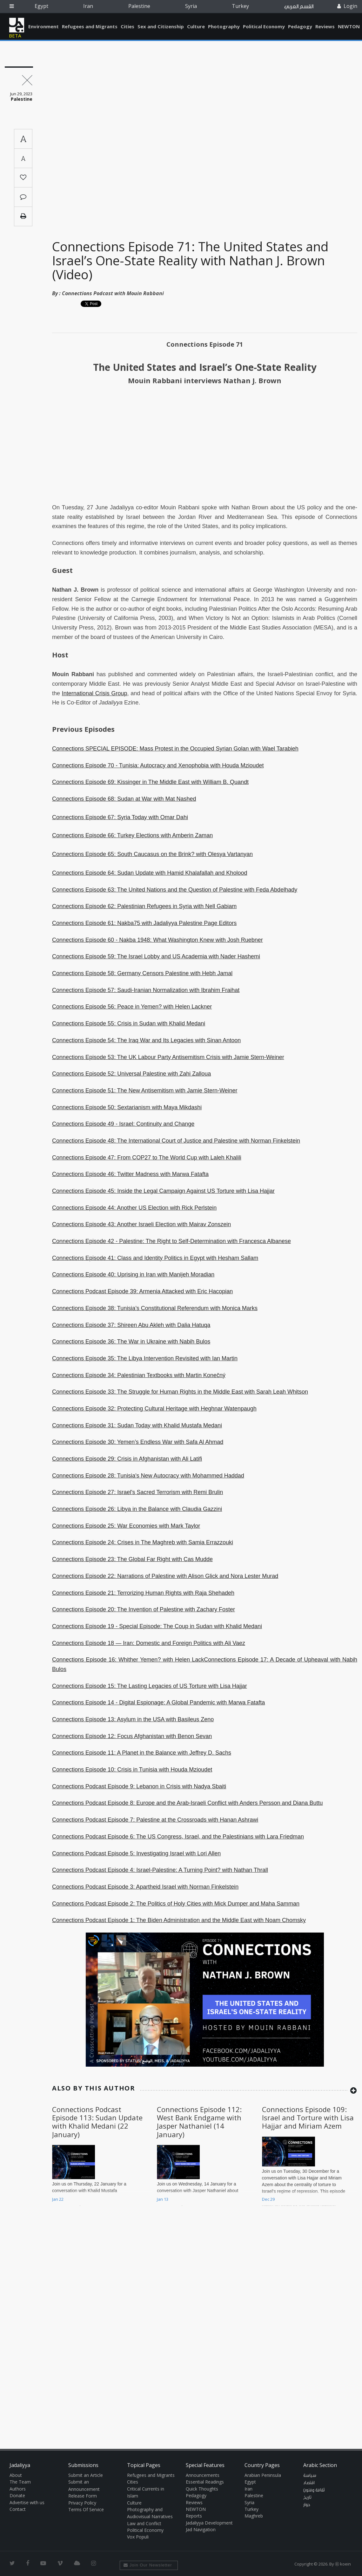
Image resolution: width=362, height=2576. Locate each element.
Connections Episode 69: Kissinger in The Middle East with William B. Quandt (150, 782)
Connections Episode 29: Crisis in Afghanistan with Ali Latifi (127, 1459)
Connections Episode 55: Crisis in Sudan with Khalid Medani (128, 1023)
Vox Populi (138, 2537)
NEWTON (349, 26)
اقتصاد (309, 2482)
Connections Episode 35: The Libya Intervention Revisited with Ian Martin (145, 1358)
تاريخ (307, 2497)
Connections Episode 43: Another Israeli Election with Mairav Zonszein (141, 1224)
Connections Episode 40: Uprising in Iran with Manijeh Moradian (133, 1274)
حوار (306, 2504)
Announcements (202, 2475)
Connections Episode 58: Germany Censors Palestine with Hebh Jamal (142, 973)
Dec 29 (268, 2199)
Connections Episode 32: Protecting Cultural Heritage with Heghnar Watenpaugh (154, 1408)
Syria (191, 6)
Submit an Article (85, 2475)
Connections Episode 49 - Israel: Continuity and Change (123, 1124)
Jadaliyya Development (209, 2523)
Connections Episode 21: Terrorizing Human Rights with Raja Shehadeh (143, 1593)
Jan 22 (58, 2199)
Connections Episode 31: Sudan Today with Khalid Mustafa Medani (137, 1425)
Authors (18, 2489)
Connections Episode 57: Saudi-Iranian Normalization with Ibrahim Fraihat (145, 990)
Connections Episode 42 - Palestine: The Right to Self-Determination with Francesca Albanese (171, 1241)
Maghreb (254, 2516)
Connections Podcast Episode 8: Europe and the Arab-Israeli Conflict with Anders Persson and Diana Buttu (187, 1803)
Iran (88, 6)
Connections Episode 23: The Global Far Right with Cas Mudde (132, 1559)
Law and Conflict (144, 2523)
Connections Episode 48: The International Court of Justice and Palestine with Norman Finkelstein (176, 1141)
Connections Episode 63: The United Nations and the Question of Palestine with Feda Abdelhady (174, 890)
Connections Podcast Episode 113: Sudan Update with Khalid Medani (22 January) (97, 2121)
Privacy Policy (82, 2503)
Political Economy (264, 26)
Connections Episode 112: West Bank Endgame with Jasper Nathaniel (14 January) (199, 2121)
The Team (20, 2482)
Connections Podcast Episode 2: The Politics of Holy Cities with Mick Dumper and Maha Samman (175, 1903)
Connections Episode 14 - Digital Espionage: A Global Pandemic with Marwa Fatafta (158, 1702)
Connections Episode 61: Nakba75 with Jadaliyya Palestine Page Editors (144, 923)
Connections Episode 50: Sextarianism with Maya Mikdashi (127, 1107)
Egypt (41, 6)
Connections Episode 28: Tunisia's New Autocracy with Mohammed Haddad (148, 1475)
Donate (17, 2495)
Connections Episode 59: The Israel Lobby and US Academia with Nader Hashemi (156, 956)
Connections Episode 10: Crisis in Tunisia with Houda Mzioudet (132, 1769)
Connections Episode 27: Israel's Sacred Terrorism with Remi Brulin (137, 1492)
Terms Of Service (86, 2509)
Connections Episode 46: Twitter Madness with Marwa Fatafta (130, 1174)
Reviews (325, 26)
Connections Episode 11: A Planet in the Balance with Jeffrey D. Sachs (141, 1753)
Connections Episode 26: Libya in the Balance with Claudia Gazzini (137, 1509)
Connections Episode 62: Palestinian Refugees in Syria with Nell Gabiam (144, 906)
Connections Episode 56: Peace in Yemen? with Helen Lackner (132, 1006)
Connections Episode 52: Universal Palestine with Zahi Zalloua (131, 1074)
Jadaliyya (16, 25)
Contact (18, 2509)
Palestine (139, 6)
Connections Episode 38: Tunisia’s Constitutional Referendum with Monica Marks (155, 1308)
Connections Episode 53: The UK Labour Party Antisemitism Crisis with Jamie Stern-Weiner (168, 1057)
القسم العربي (298, 6)
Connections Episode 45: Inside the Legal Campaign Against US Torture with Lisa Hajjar (163, 1191)
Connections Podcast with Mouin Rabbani (113, 293)
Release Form (82, 2496)
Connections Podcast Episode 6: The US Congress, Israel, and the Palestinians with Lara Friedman (178, 1836)
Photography (224, 26)
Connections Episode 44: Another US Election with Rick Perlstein (134, 1208)
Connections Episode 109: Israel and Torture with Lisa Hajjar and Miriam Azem (308, 2117)
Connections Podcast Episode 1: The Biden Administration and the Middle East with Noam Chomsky (179, 1920)
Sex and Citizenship (160, 26)
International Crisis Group (94, 693)
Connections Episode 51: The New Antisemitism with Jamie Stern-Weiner (145, 1090)
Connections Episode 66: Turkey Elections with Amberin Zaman (132, 835)
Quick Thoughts (202, 2489)
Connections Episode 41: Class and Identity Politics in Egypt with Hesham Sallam (155, 1258)
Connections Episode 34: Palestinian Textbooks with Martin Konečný (138, 1375)
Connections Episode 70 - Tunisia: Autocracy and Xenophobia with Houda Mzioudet (158, 765)
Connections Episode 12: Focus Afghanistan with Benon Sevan (132, 1736)
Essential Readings (205, 2482)
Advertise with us (27, 2502)
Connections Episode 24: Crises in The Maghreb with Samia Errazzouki (142, 1542)
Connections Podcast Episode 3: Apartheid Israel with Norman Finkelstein (145, 1887)
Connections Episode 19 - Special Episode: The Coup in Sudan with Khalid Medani (157, 1626)
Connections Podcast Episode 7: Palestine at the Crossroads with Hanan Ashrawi (155, 1820)
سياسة (309, 2475)
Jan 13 (162, 2199)
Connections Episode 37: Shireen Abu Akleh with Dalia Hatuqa (131, 1325)
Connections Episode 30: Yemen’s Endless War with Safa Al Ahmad (137, 1442)
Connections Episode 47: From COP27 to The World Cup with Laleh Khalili (146, 1157)
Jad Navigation (201, 2529)
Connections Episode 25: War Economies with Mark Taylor (126, 1526)
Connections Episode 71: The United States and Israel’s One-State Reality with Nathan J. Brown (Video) (190, 260)
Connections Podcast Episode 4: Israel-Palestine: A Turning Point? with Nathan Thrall (160, 1870)
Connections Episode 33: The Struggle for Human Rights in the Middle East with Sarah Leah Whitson (180, 1392)
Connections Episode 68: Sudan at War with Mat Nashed (124, 799)
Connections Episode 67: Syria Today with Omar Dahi (120, 817)
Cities (127, 26)
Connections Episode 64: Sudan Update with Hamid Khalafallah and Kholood (149, 873)
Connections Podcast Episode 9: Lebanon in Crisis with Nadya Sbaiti (139, 1786)
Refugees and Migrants (89, 26)
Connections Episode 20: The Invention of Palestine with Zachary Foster (143, 1609)
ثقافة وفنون (314, 2490)
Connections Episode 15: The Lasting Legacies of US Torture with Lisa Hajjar (149, 1686)
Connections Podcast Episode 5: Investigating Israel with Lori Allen (136, 1853)
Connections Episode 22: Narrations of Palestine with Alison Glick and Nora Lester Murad (165, 1576)
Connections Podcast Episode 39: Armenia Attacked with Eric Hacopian (142, 1291)
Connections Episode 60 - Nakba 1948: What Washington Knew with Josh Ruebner (157, 940)
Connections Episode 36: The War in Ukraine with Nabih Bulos (131, 1341)
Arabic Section (320, 2465)
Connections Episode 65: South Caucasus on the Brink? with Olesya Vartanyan (152, 854)
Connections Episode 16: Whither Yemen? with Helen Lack (128, 1659)
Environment (43, 26)
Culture (196, 26)
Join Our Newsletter (148, 2565)
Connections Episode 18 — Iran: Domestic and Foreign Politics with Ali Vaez (148, 1643)
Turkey (240, 6)
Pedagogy (300, 26)
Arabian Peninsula (263, 2475)
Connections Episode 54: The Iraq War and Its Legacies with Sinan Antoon (146, 1040)
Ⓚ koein (343, 2564)
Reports (194, 2516)
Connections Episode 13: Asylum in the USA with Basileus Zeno (133, 1719)
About (16, 2475)
